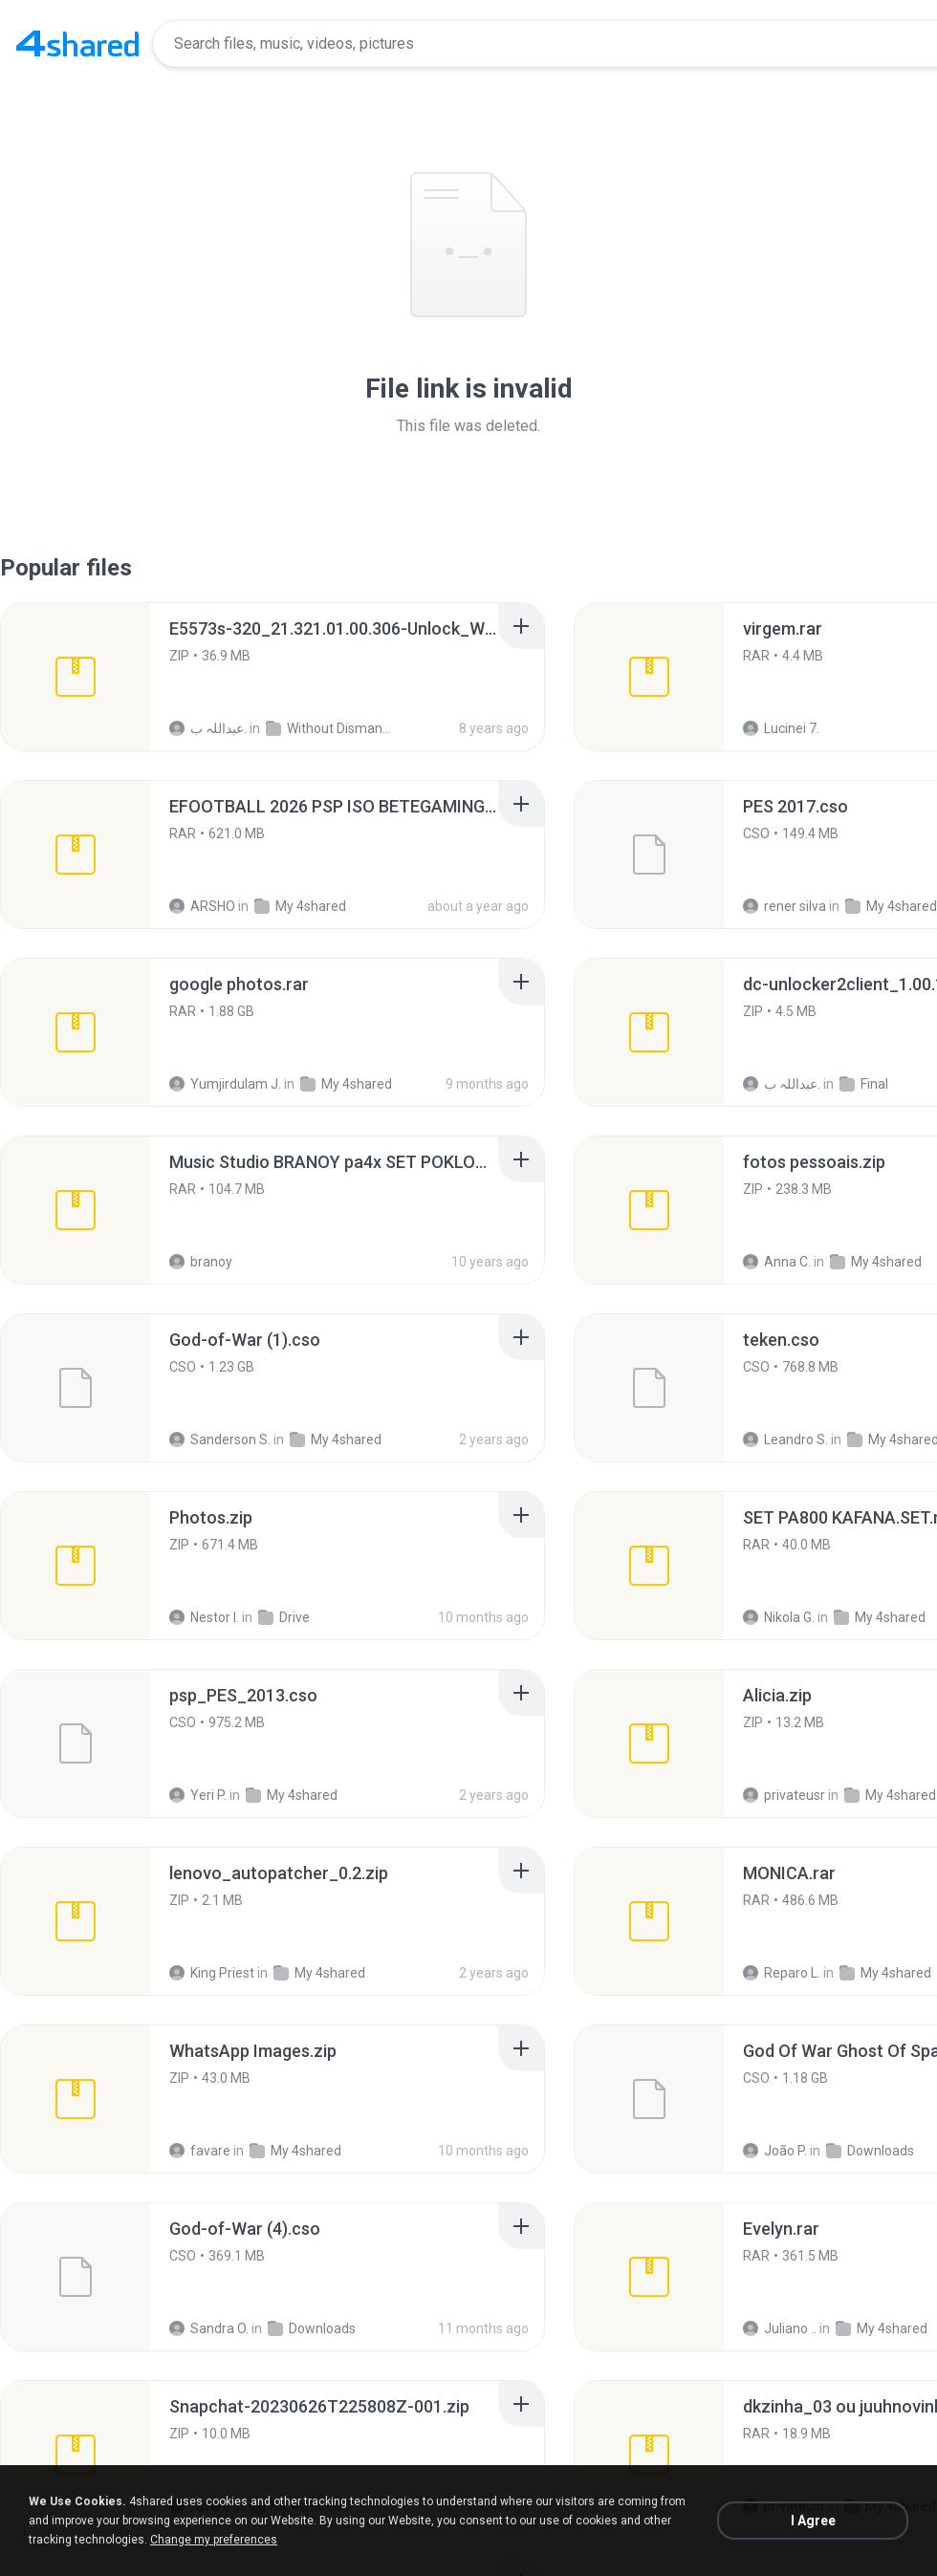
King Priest (211, 1973)
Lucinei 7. (781, 728)
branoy (200, 1261)
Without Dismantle (328, 728)
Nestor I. (204, 1617)
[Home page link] (77, 44)
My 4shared (300, 906)
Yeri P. (198, 1795)
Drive (284, 1617)
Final (863, 1084)
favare (199, 2150)
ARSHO (202, 906)
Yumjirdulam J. (225, 1084)
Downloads (870, 2150)
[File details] (75, 676)
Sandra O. (209, 2328)
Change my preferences (213, 2539)
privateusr (784, 1795)
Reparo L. (781, 1973)
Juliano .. (780, 2328)
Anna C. (777, 1261)
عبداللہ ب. (208, 728)
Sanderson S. (220, 1439)
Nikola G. (779, 1617)
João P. (775, 2150)
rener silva (784, 906)
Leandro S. (785, 1439)
